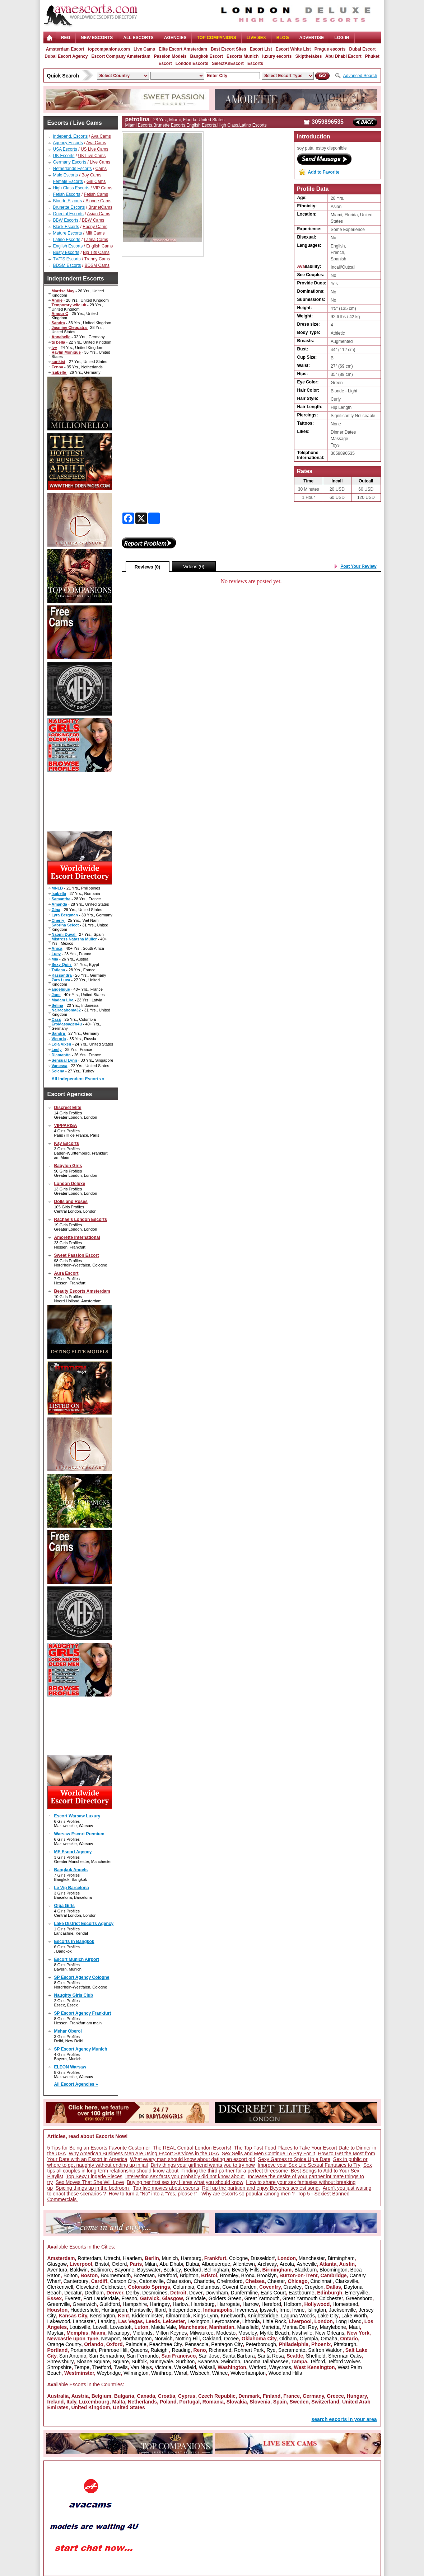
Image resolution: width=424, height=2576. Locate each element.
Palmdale (135, 2344)
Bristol (102, 2264)
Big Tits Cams (96, 252)
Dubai (192, 2264)
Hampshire (135, 2304)
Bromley (229, 2275)
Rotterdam (89, 2258)
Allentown (244, 2264)
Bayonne (124, 2270)
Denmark (249, 2396)
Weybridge (109, 2373)
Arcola (287, 2264)
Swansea (207, 2361)
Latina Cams (96, 239)
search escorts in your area (344, 2419)
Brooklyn (266, 2275)
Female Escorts (68, 181)
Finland (272, 2396)
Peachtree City (165, 2344)
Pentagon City (227, 2344)
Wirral (180, 2373)
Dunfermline (244, 2293)
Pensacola (196, 2344)
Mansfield (247, 2327)
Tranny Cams (97, 258)
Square (121, 2361)
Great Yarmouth (261, 2298)
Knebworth (233, 2315)
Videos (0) (193, 566)
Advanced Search (360, 75)
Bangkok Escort (206, 56)
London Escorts (192, 63)
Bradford (167, 2275)
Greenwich (85, 2304)
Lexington (198, 2321)
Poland (168, 2402)
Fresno (130, 2298)
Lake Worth (354, 2315)
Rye (270, 2350)
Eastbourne (301, 2293)
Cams (101, 168)
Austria (80, 2396)
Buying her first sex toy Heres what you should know (185, 2182)
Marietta (270, 2327)
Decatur (73, 2293)
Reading (181, 2350)
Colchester (113, 2287)
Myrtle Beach (274, 2333)
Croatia (166, 2396)
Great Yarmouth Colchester (313, 2298)
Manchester (312, 2258)
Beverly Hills (246, 2270)
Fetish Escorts (66, 194)
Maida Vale (163, 2327)
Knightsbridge (262, 2315)
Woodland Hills (285, 2373)
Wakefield (185, 2367)
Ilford (160, 2310)
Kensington (102, 2315)
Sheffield (315, 2356)
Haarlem (132, 2258)
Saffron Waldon (325, 2350)
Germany (313, 2396)
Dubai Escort (362, 49)
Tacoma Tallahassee (266, 2361)
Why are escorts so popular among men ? (248, 2194)
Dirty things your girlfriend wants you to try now (202, 2165)
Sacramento (291, 2350)
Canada (146, 2396)
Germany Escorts (70, 162)
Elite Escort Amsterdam (183, 49)
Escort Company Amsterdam (121, 56)
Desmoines (154, 2293)
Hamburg (191, 2258)
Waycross (280, 2367)
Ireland (55, 2402)
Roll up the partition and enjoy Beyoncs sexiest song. (261, 2188)
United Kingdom (90, 2407)
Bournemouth (116, 2275)
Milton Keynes (171, 2333)
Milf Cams (94, 233)
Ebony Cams (95, 226)
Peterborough (261, 2344)
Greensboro (359, 2298)
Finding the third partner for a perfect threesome (234, 2171)
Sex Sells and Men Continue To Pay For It (268, 2153)
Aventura (57, 2270)
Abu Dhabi (171, 2264)
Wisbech (199, 2373)
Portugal (189, 2402)
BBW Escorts (66, 220)
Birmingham (341, 2258)
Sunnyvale (161, 2361)
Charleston (179, 2281)
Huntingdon (114, 2310)
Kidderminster (147, 2315)
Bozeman (144, 2275)
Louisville (80, 2327)
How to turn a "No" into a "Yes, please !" (154, 2194)
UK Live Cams (92, 155)
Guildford (109, 2304)
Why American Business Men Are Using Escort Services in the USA (144, 2153)
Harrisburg (202, 2304)
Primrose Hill (113, 2350)
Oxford (119, 2264)
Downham (216, 2293)
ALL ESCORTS (138, 37)
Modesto (226, 2333)
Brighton (189, 2275)
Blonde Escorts (67, 200)
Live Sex (256, 37)
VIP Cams (102, 187)
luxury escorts (277, 56)
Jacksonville (342, 2310)
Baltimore (101, 2270)
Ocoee (231, 2338)
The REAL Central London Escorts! (192, 2148)
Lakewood (58, 2321)
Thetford (101, 2367)
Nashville (302, 2333)
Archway (267, 2264)
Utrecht (112, 2258)
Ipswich (268, 2310)
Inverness (246, 2310)
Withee (220, 2373)
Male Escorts (65, 175)
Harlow (180, 2304)
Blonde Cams (98, 200)
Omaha (329, 2338)
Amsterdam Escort (65, 49)
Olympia (308, 2338)
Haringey (160, 2304)
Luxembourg (94, 2402)
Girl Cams (96, 181)
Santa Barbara (238, 2356)
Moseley (247, 2333)
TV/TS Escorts (67, 258)
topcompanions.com (109, 49)
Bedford (192, 2270)
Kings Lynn (205, 2315)
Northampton (137, 2338)
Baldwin (79, 2270)
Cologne (238, 2258)
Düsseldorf (263, 2258)
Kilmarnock (178, 2315)
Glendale (196, 2298)
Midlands (142, 2333)
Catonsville (151, 2281)
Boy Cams (91, 175)
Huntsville (141, 2310)
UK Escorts (64, 155)
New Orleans (329, 2333)
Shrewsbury (60, 2361)
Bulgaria (124, 2396)
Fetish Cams (96, 194)
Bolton (71, 2275)
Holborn (293, 2304)
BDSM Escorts (67, 265)
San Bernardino (106, 2356)
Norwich (163, 2338)
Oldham (288, 2338)
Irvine (298, 2310)
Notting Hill (187, 2338)
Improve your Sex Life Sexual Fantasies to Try (309, 2165)
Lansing (106, 2321)
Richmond (220, 2350)
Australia (58, 2396)
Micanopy (119, 2333)
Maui (354, 2327)
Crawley (293, 2287)
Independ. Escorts (70, 136)
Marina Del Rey (299, 2327)
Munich (170, 2258)
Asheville (307, 2264)
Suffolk (139, 2361)
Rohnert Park (249, 2350)
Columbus (208, 2287)
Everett (72, 2298)
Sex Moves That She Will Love (90, 2182)
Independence (184, 2310)
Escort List (261, 49)
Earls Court (273, 2293)
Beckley (172, 2270)
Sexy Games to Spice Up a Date (294, 2159)
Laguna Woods (298, 2315)
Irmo (284, 2310)
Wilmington (136, 2373)
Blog (282, 37)
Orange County (64, 2344)
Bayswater (148, 2270)
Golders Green (225, 2298)
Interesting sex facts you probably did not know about (185, 2176)
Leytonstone (225, 2321)
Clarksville (346, 2281)
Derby (132, 2293)
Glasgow (57, 2264)
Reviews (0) (147, 567)
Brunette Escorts (69, 207)
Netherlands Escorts (72, 168)
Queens (139, 2350)
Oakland (211, 2338)
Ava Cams (101, 136)
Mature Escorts (67, 233)
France (291, 2396)
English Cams (99, 246)
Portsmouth (83, 2350)
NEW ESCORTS (97, 37)
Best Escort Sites (228, 49)
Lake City (328, 2315)
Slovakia (237, 2402)
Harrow (250, 2304)
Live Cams (144, 49)
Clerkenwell (60, 2287)
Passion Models (170, 56)
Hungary (357, 2396)
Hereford (271, 2304)
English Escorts (68, 246)
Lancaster (84, 2321)
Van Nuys (141, 2367)
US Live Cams (94, 149)
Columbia (183, 2287)
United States (129, 2407)
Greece (335, 2396)
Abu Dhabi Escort (343, 56)
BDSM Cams (97, 265)
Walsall (207, 2367)
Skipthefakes (308, 56)
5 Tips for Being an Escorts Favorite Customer (98, 2148)
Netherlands (142, 2402)
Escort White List (293, 49)
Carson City (123, 2281)
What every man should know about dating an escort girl (192, 2159)
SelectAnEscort (228, 63)
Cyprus (186, 2396)
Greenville (58, 2304)
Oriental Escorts (68, 213)
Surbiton (185, 2361)
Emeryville (356, 2293)
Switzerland (325, 2402)
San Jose (209, 2356)
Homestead (345, 2304)
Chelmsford (230, 2281)
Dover (195, 2293)
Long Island (349, 2321)
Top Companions (216, 37)
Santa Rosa (270, 2356)
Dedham (94, 2293)
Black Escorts (66, 226)
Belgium (101, 2396)
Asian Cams (98, 213)
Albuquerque (216, 2264)
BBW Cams (93, 220)
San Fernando (143, 2356)
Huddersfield (84, 2310)
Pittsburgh (345, 2344)
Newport (110, 2338)
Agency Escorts (68, 142)
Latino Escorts (66, 239)
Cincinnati (321, 2281)
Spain (280, 2402)
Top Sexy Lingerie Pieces (94, 2176)
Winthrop (161, 2373)
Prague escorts (330, 49)
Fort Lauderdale (101, 2298)
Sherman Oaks (345, 2356)
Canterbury (76, 2281)
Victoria (163, 2367)
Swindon (230, 2361)
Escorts (255, 63)
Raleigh (159, 2350)
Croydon (313, 2287)
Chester (276, 2281)
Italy (71, 2402)
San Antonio (73, 2356)
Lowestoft (121, 2327)
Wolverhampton (248, 2373)
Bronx (248, 2275)
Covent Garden (239, 2287)
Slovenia (260, 2402)
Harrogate (228, 2304)
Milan (151, 2264)
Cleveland (87, 2287)
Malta (118, 2402)
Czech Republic (217, 2396)
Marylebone (333, 2327)
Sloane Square (93, 2361)
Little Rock (274, 2321)
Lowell (100, 2327)
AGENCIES (175, 37)
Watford (258, 2367)
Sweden (299, 2402)
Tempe (81, 2367)
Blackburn (305, 2270)
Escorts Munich (242, 56)
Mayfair (55, 2333)
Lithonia (251, 2321)
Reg (65, 37)
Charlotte (204, 2281)
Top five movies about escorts (166, 2188)
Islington (316, 2310)
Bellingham (216, 2270)
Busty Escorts (66, 252)
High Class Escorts (71, 187)
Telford (317, 2361)
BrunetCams (100, 207)
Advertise (311, 37)
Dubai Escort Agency (66, 56)
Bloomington (334, 2270)
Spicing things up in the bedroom (93, 2188)
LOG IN (341, 37)
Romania (213, 2402)
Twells (121, 2367)
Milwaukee (201, 2333)
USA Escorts (65, 149)
